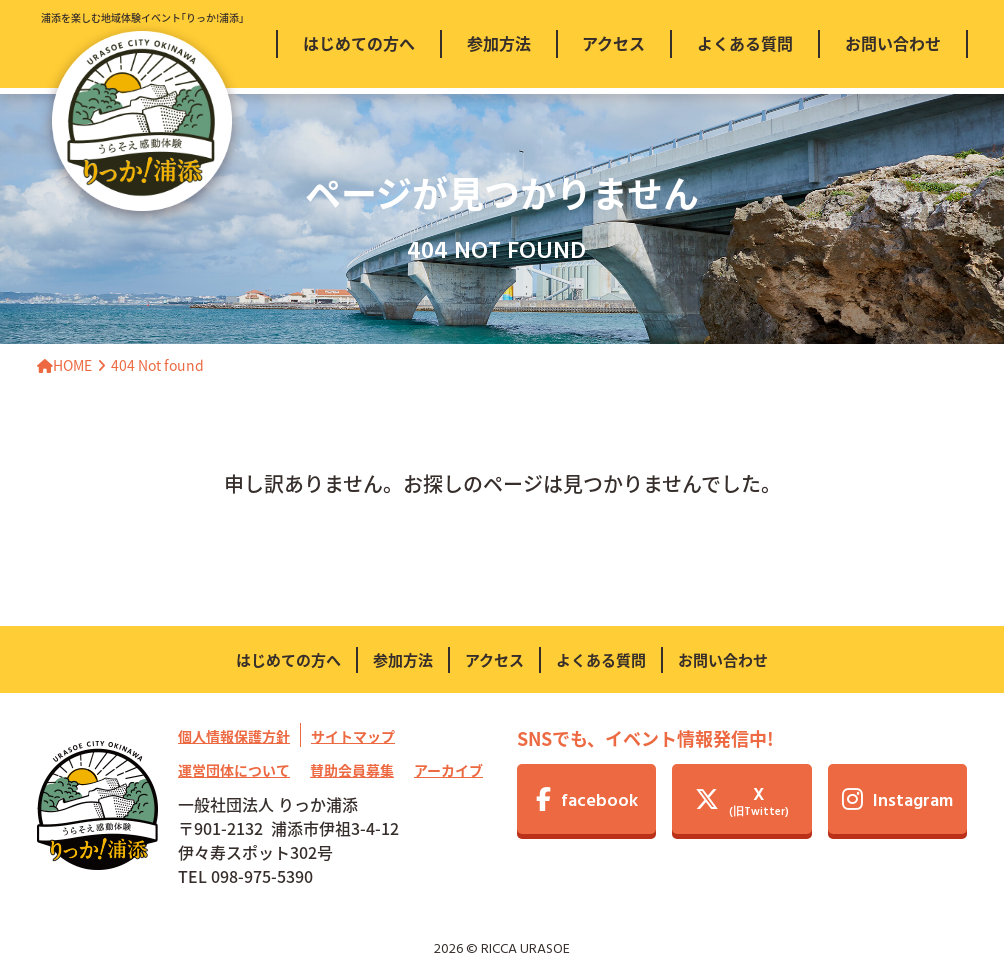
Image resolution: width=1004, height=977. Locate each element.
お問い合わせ (723, 659)
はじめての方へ (288, 659)
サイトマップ (353, 736)
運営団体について (234, 770)
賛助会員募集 (352, 770)
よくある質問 (601, 659)
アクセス (494, 659)
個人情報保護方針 (234, 736)
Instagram (897, 801)
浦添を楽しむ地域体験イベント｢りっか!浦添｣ (142, 110)
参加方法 (403, 659)
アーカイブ (448, 770)
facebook (587, 801)
